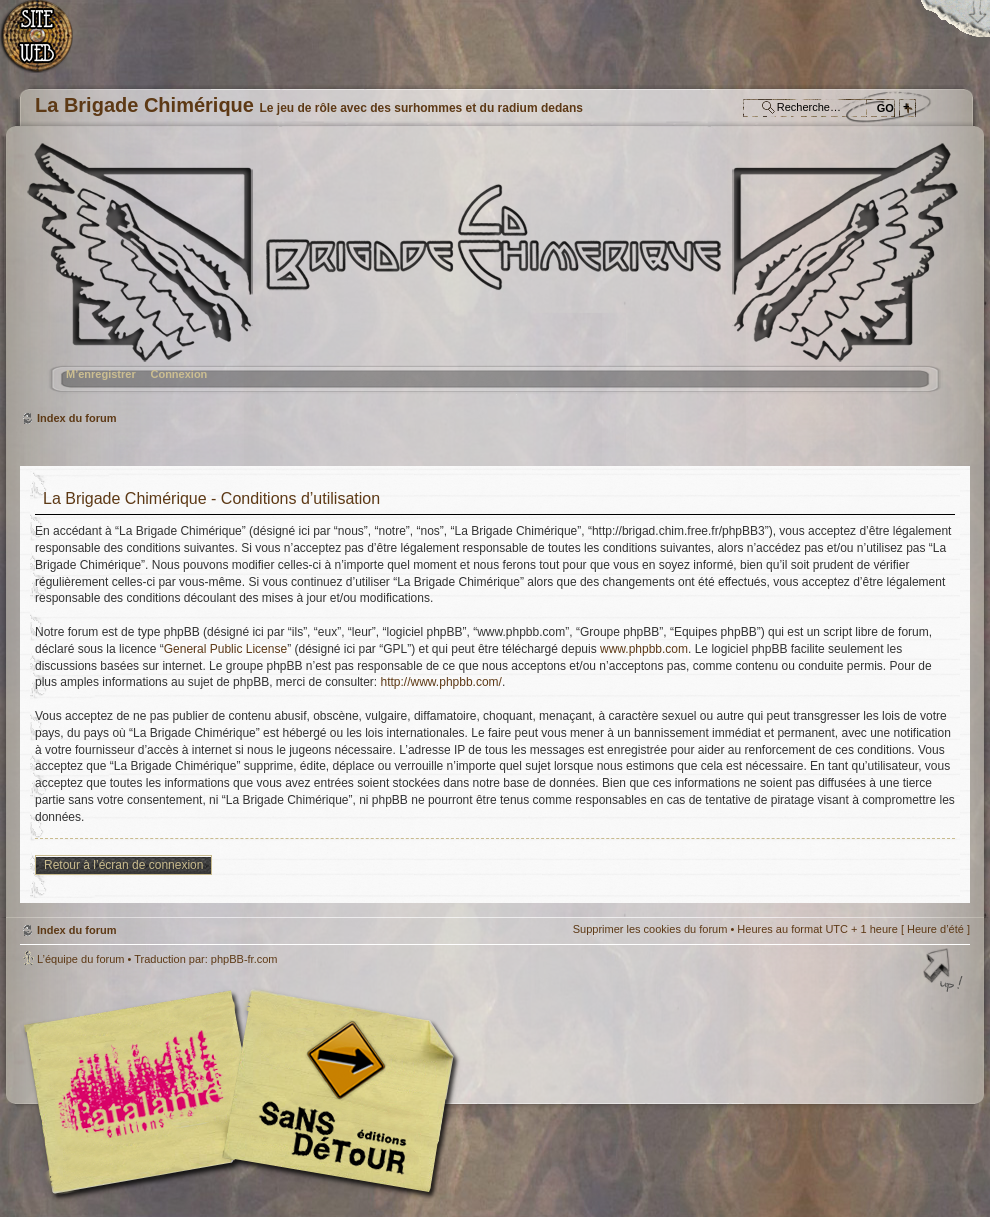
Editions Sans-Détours (335, 1094)
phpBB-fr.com (244, 959)
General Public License (225, 649)
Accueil (47, 45)
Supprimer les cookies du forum (650, 929)
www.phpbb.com (644, 649)
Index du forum (492, 275)
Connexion (178, 374)
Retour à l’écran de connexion (123, 865)
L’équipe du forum (80, 959)
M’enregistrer (101, 374)
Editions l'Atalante (245, 1092)
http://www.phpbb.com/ (441, 682)
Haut (945, 972)
